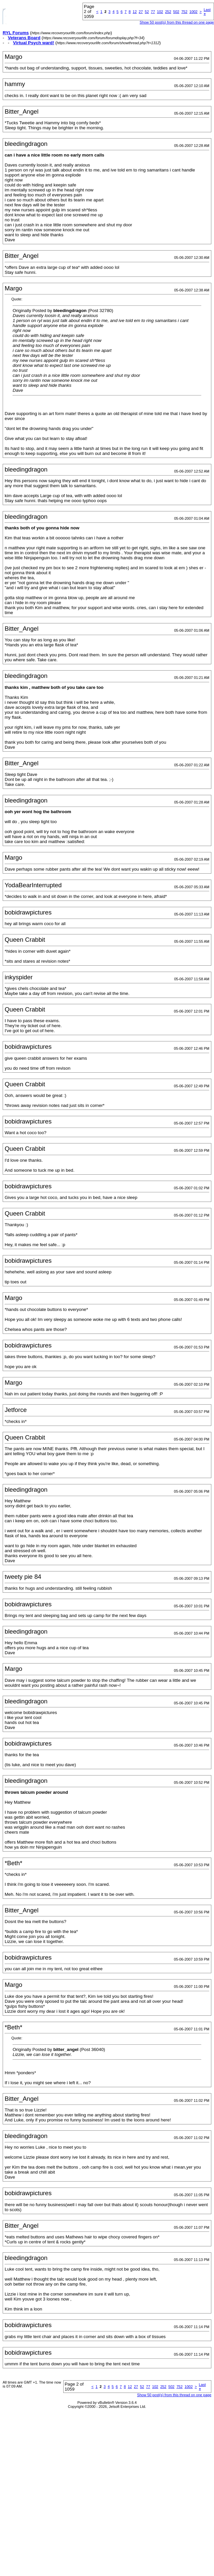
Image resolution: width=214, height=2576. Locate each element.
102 (160, 12)
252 (168, 12)
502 (176, 12)
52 (147, 12)
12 (135, 12)
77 (153, 12)
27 (141, 12)
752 (184, 12)
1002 (193, 12)
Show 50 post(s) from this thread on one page (177, 22)
